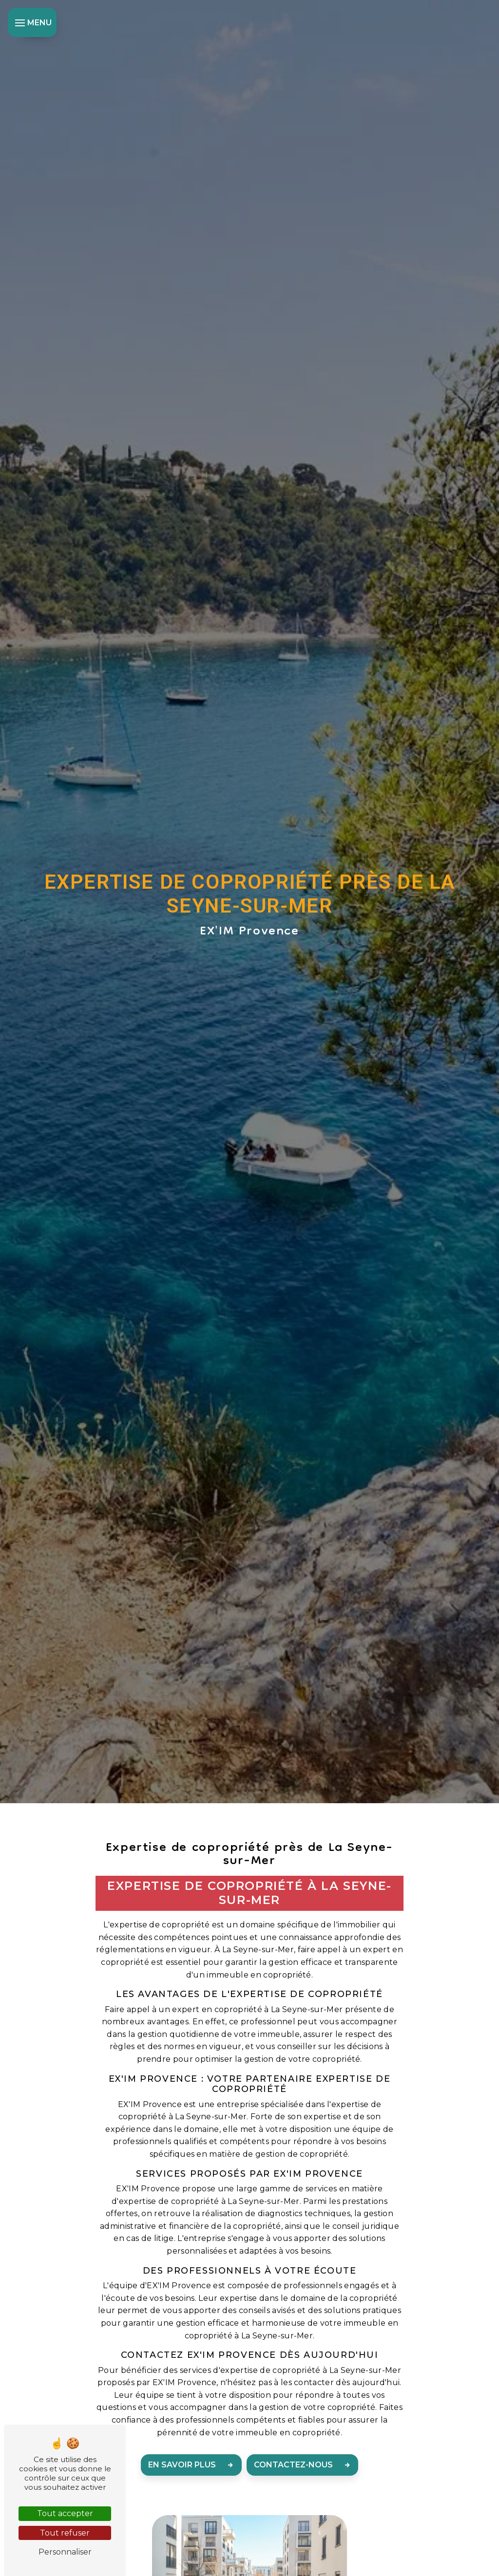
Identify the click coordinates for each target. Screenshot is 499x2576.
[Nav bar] (32, 22)
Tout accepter (65, 2513)
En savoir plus (193, 2465)
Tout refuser (65, 2533)
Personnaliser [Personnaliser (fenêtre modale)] (65, 2552)
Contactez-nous (305, 2465)
